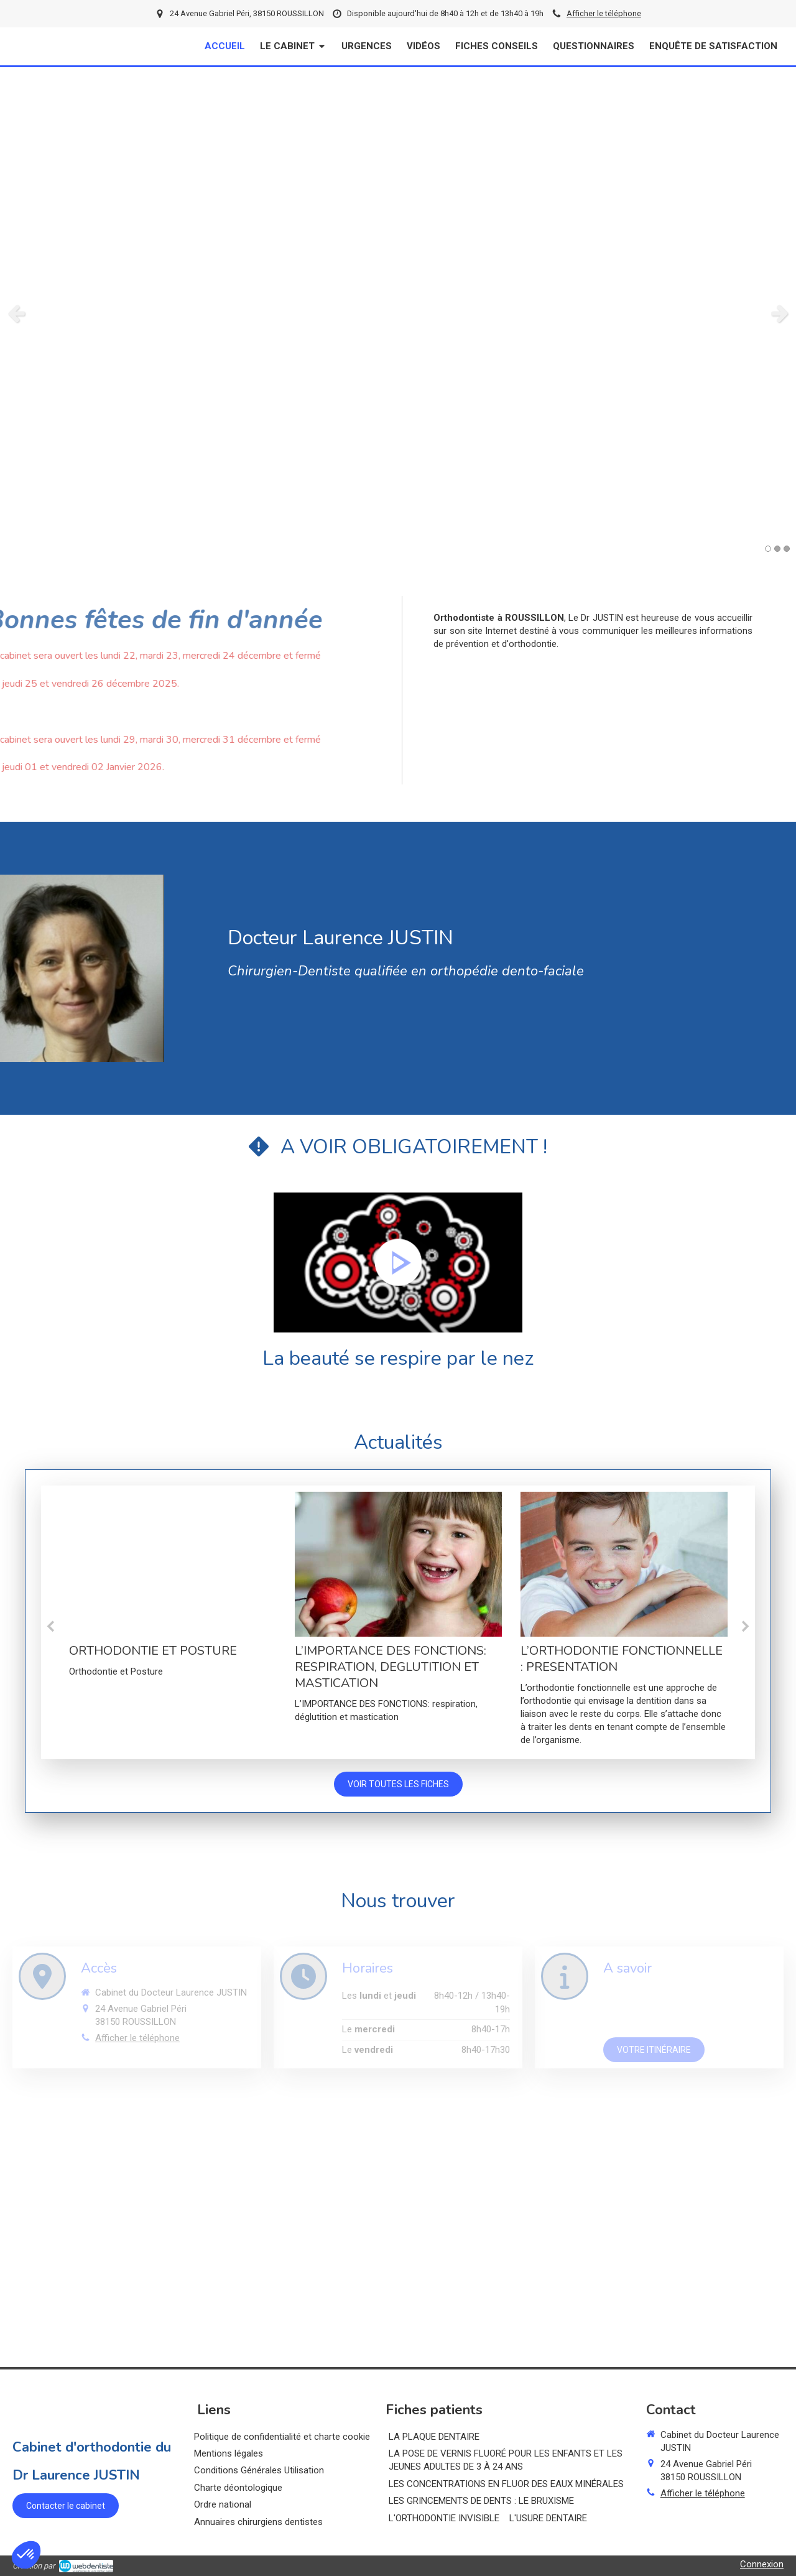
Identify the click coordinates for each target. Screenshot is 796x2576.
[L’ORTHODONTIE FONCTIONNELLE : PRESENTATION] (624, 1564)
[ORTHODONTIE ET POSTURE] (172, 1564)
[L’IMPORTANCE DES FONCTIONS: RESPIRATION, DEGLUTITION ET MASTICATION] (398, 1564)
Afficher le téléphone (604, 13)
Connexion (762, 2564)
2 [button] (777, 549)
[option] (398, 313)
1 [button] (768, 549)
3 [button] (787, 549)
